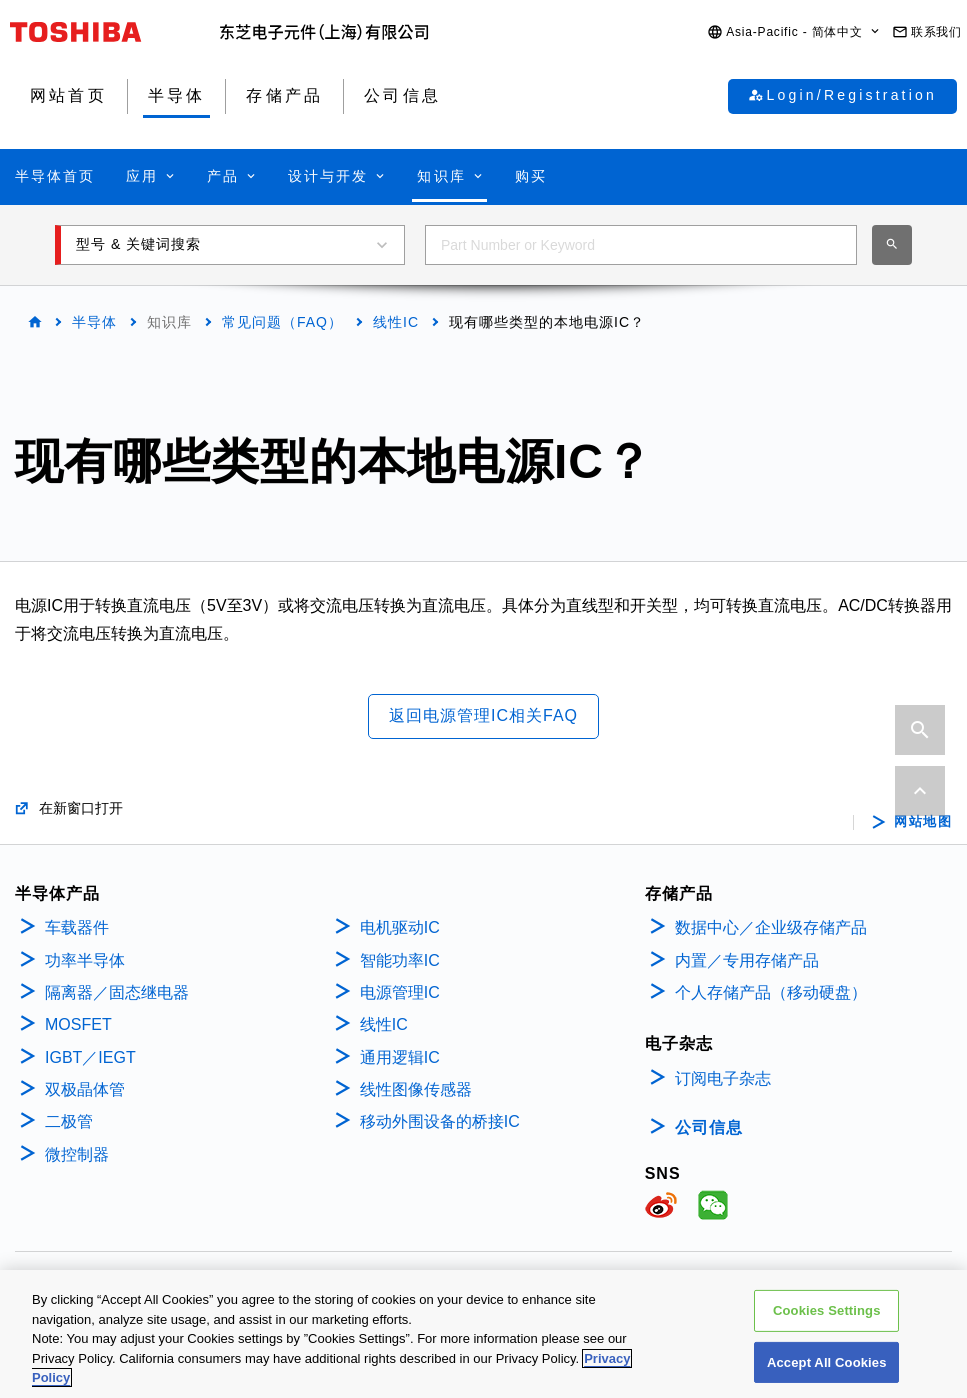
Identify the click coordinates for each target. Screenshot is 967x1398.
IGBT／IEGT (90, 1057)
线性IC (396, 322)
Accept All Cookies (827, 1371)
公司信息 (709, 1127)
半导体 (94, 322)
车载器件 (77, 927)
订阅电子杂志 (723, 1078)
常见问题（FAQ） (282, 322)
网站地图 (923, 822)
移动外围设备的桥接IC (440, 1121)
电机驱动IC (400, 927)
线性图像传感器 (416, 1089)
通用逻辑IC (400, 1057)
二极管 (69, 1121)
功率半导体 (85, 960)
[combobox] (641, 245)
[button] (794, 32)
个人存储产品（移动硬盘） (771, 992)
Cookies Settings (827, 1319)
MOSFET (78, 1024)
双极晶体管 (85, 1089)
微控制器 (77, 1154)
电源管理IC (400, 992)
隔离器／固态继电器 (117, 992)
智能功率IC (400, 960)
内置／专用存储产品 (747, 960)
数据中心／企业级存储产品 (771, 927)
